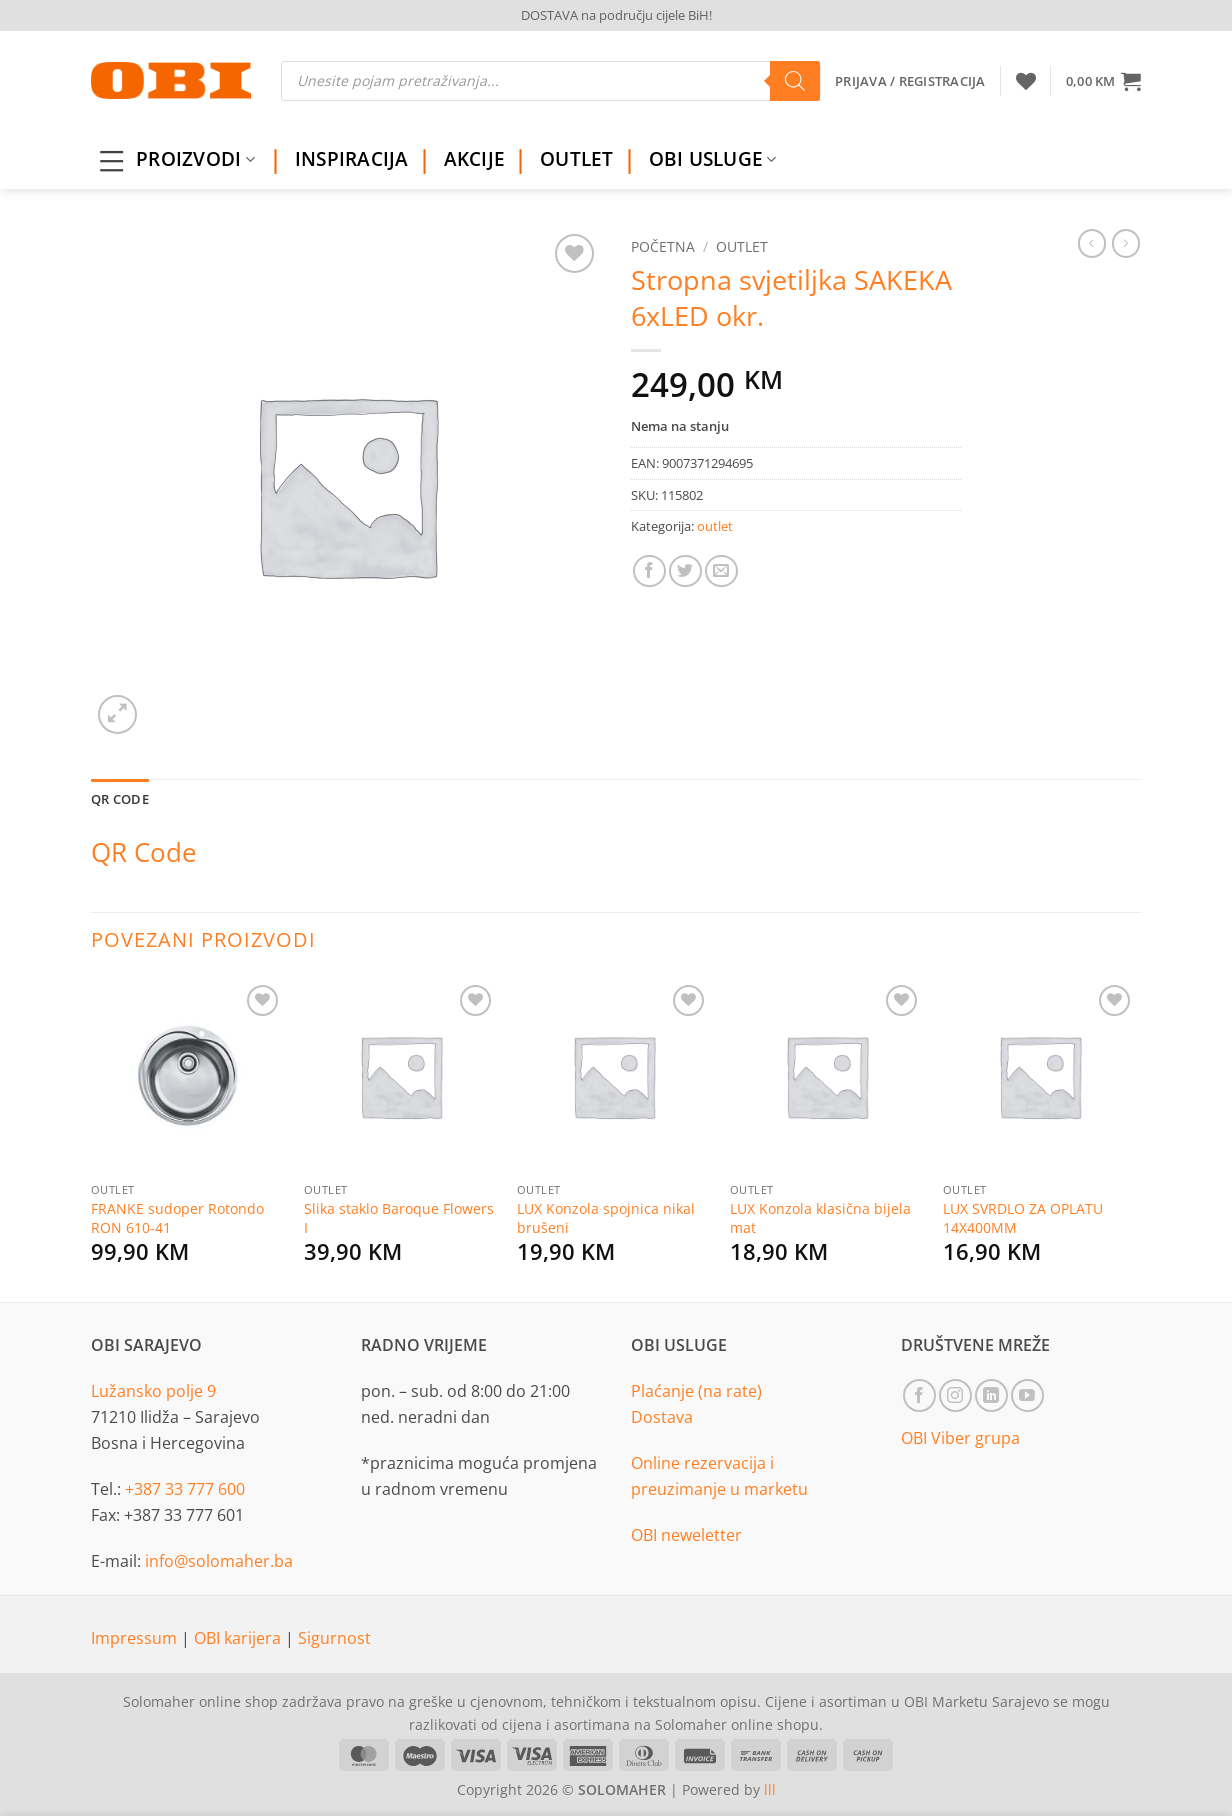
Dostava (662, 1417)
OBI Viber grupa (960, 1438)
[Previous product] (1126, 243)
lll (770, 1789)
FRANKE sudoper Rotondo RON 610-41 (177, 1218)
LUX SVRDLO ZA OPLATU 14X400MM (1023, 1218)
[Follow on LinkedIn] (991, 1395)
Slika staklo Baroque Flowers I (399, 1218)
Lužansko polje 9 (153, 1391)
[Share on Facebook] (649, 571)
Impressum (136, 1638)
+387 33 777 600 (185, 1489)
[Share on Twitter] (685, 571)
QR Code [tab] (120, 799)
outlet (742, 246)
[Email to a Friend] (721, 571)
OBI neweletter (686, 1535)
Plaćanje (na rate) (696, 1391)
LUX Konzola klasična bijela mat (820, 1218)
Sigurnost (334, 1638)
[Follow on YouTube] (1027, 1395)
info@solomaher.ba (219, 1561)
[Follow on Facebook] (919, 1395)
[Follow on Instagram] (955, 1395)
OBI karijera (239, 1638)
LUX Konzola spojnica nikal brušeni (606, 1218)
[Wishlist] (1026, 81)
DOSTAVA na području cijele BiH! (616, 15)
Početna (663, 246)
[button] (1103, 81)
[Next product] (1092, 243)
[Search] (795, 81)
